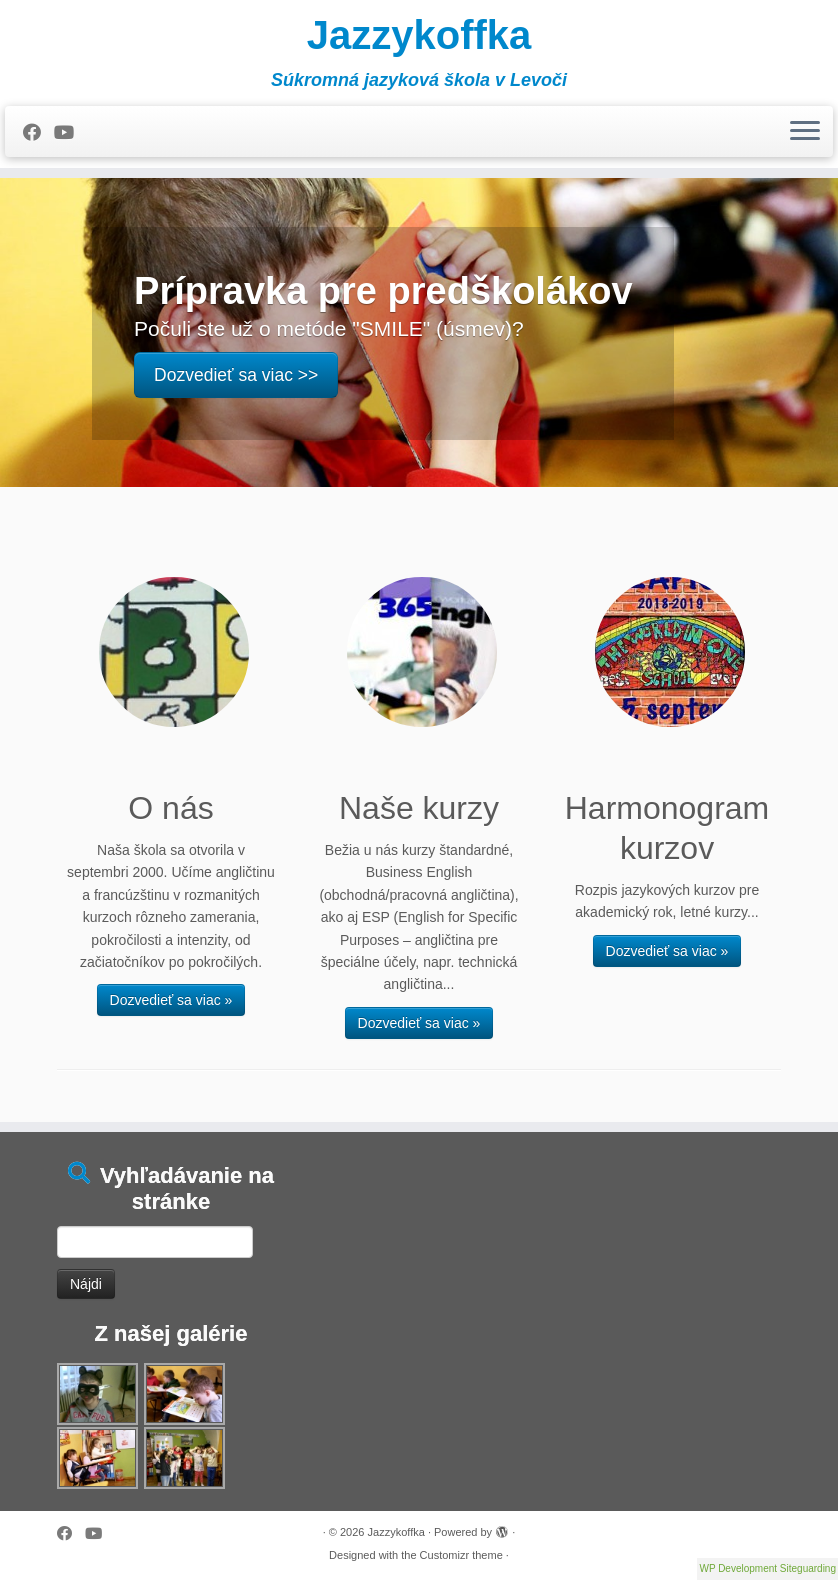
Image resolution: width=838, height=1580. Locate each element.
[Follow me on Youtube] (70, 133)
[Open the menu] (805, 132)
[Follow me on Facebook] (38, 133)
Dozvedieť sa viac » (171, 1000)
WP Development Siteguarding (767, 1568)
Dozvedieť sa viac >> (236, 375)
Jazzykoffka (419, 35)
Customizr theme (461, 1555)
